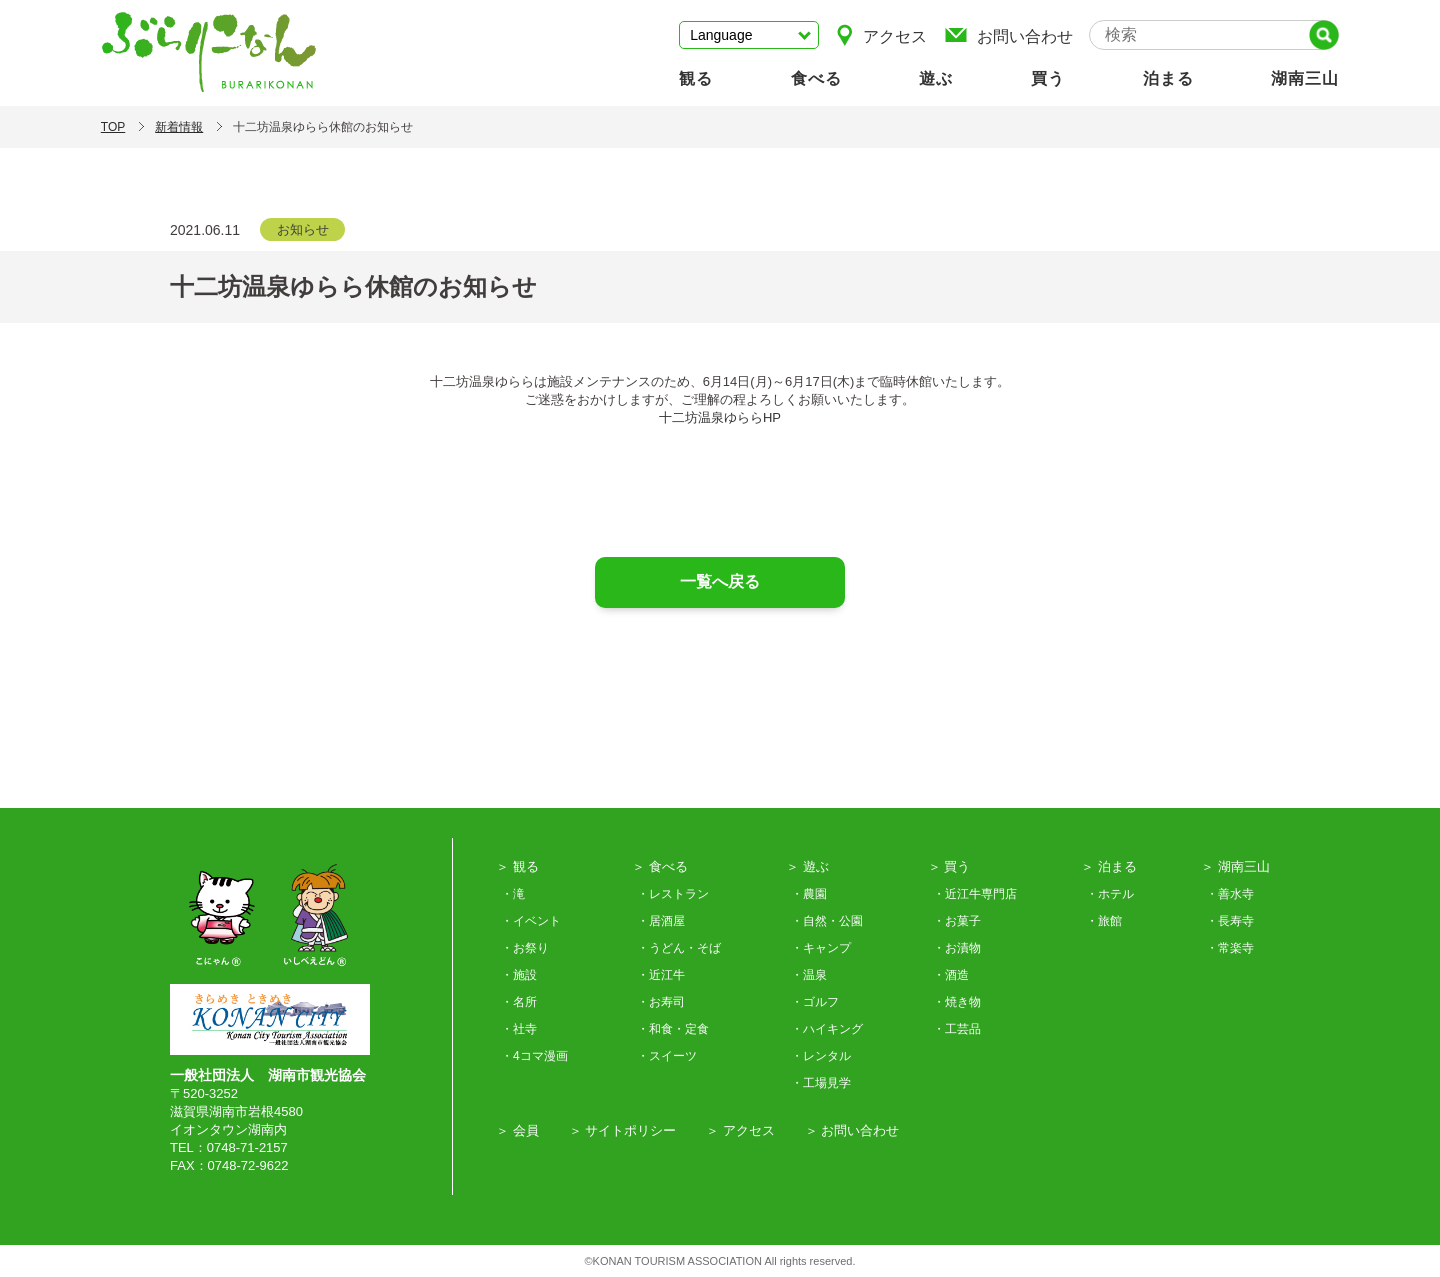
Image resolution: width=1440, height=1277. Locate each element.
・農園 (809, 894)
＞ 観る (517, 866)
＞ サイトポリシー (623, 1130)
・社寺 (519, 1029)
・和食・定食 (673, 1029)
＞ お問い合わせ (852, 1130)
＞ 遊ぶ (807, 866)
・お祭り (525, 948)
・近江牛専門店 (975, 894)
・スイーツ (667, 1056)
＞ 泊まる (1109, 866)
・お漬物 (957, 948)
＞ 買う (949, 866)
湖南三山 (1305, 78)
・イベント (531, 921)
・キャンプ (821, 948)
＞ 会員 (517, 1130)
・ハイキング (827, 1029)
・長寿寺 (1230, 921)
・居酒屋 (661, 921)
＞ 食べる (660, 866)
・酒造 (951, 975)
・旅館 (1104, 921)
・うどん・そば (679, 948)
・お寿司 (661, 1002)
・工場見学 (821, 1083)
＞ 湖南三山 (1235, 866)
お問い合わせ (1008, 34)
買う (1048, 78)
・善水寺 (1230, 894)
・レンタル (821, 1056)
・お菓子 (957, 921)
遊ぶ (936, 78)
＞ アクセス (740, 1130)
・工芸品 (957, 1029)
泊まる (1168, 78)
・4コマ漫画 (534, 1056)
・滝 (513, 894)
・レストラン (673, 894)
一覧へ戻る (720, 581)
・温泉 (809, 975)
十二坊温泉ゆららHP (720, 417)
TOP (113, 127)
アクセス (881, 34)
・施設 (519, 975)
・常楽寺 (1230, 948)
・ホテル (1110, 894)
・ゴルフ (815, 1002)
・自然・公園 (827, 921)
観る (696, 78)
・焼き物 (957, 1002)
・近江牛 (661, 975)
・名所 (519, 1002)
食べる (816, 78)
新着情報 (179, 127)
